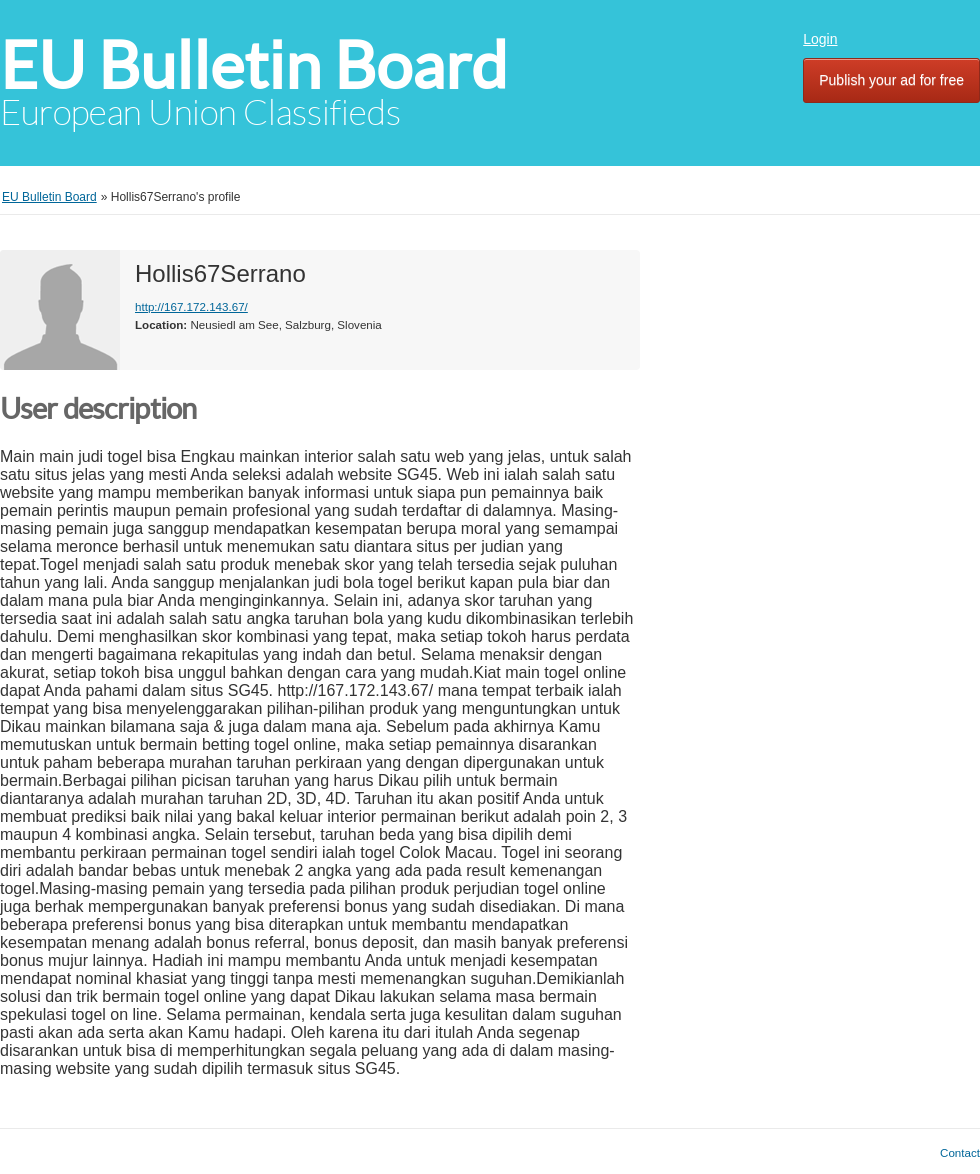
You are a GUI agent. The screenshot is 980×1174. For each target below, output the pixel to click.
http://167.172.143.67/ (191, 306)
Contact (960, 1152)
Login (820, 39)
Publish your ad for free (891, 80)
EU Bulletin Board (253, 65)
